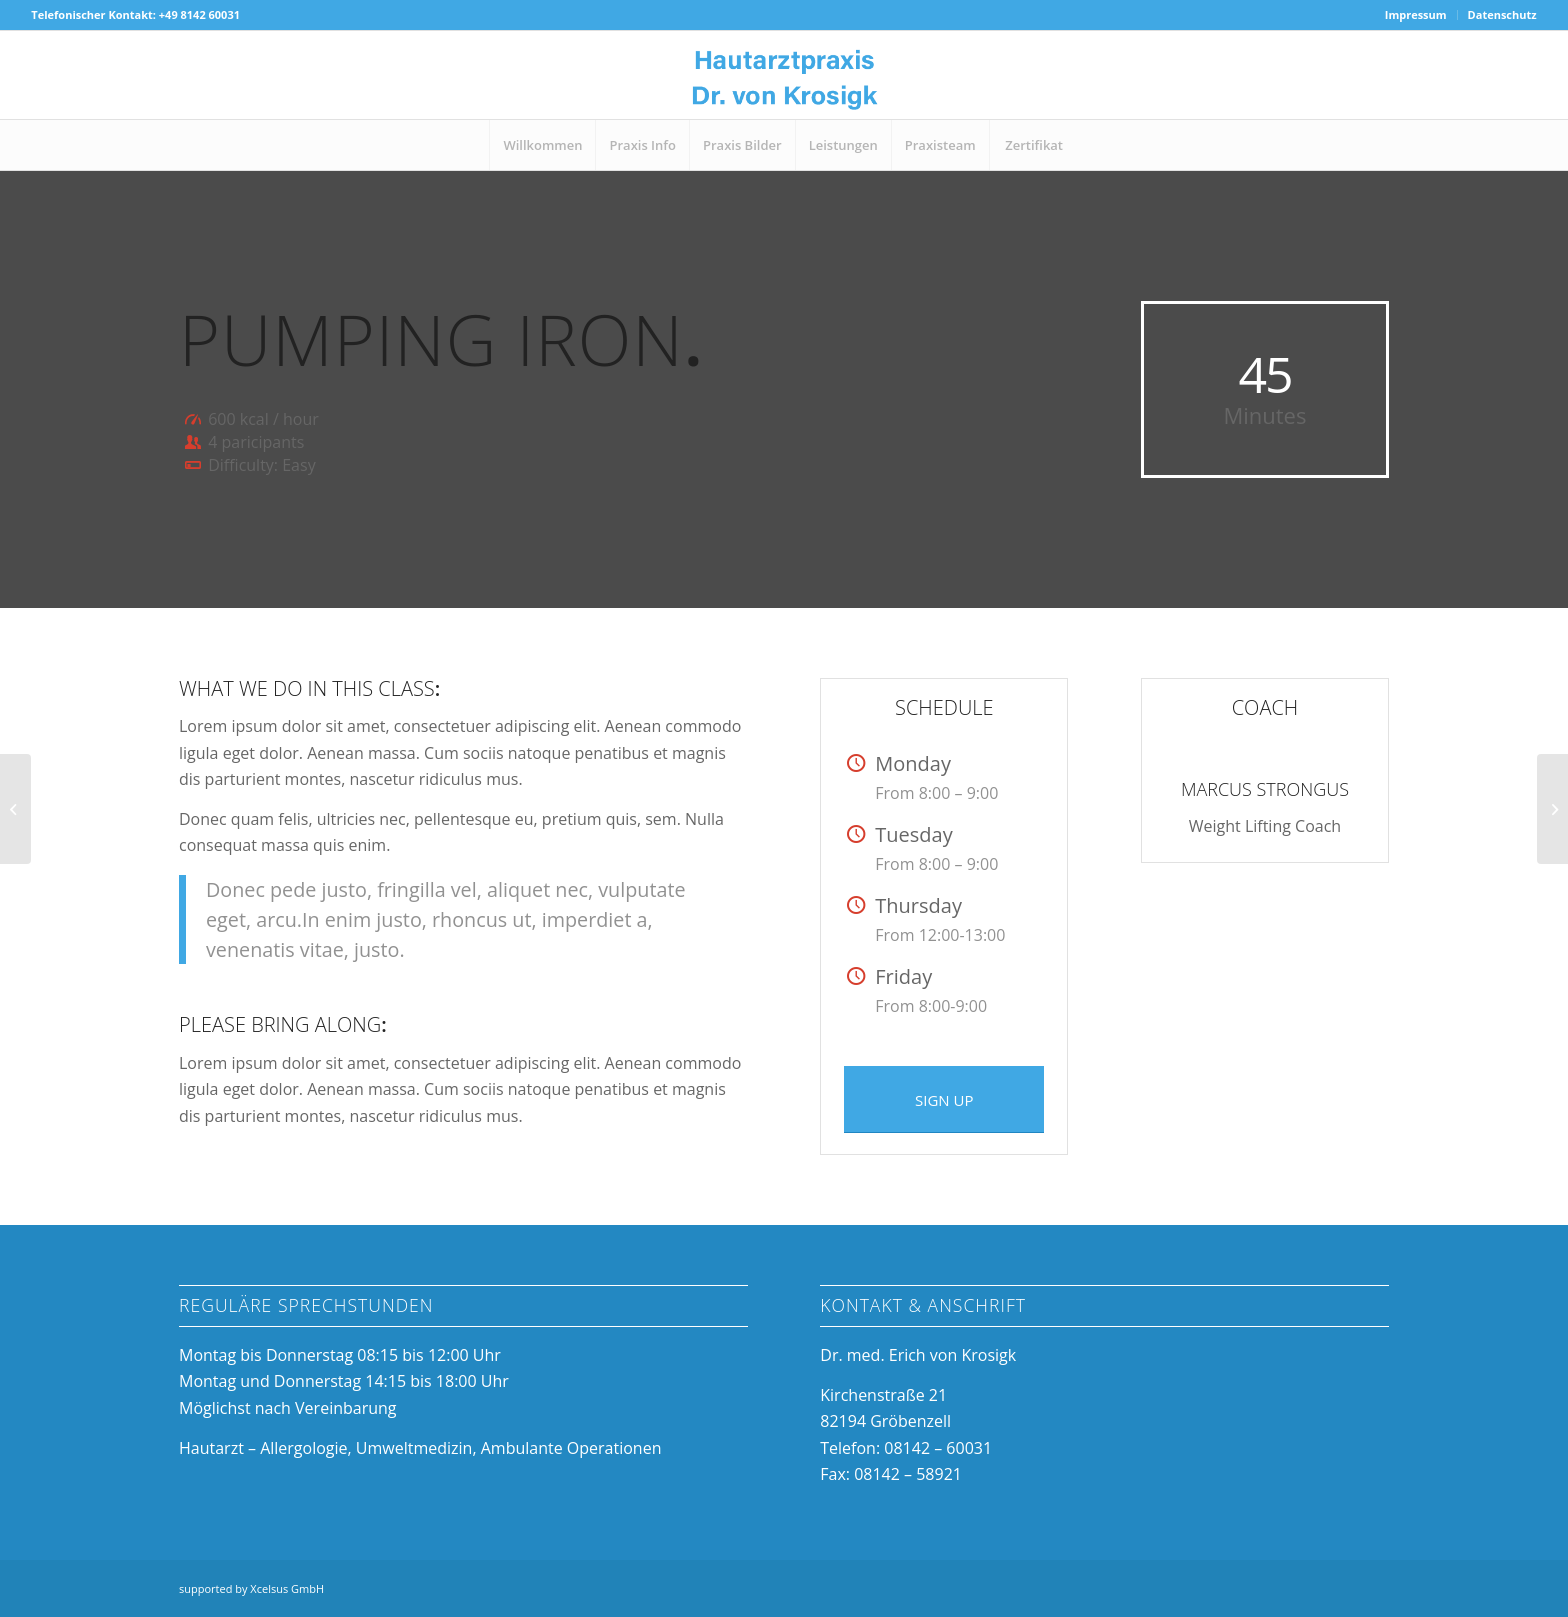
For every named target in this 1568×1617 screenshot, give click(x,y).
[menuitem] (1416, 15)
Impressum (1416, 14)
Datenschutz (1502, 14)
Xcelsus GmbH (287, 1588)
